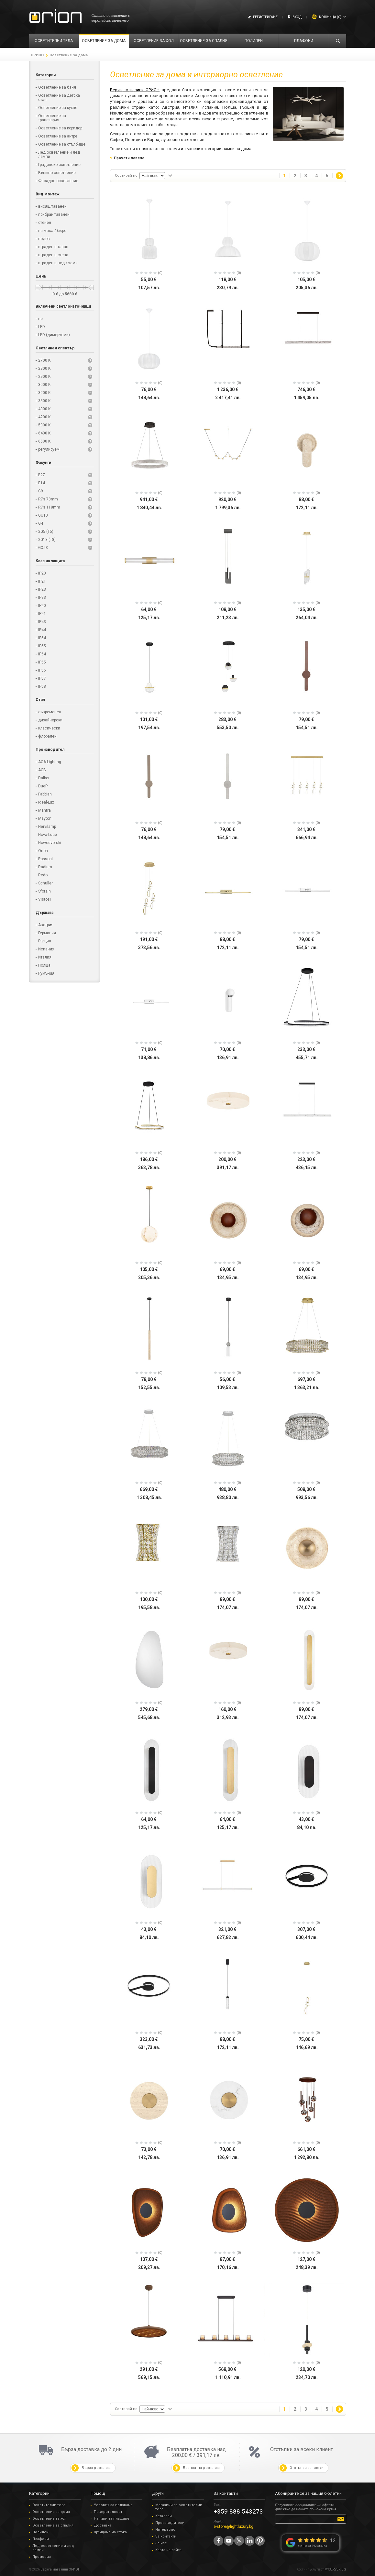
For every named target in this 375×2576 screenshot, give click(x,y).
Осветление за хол (49, 2518)
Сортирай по (126, 175)
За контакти (165, 2536)
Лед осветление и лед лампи (53, 2548)
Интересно (165, 2529)
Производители (169, 2523)
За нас (161, 2543)
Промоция (41, 2557)
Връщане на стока (110, 2532)
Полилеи (40, 2532)
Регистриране (265, 17)
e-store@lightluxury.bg (233, 2526)
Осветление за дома (51, 2512)
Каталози (163, 2516)
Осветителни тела (48, 2505)
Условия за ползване (113, 2505)
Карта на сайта (168, 2550)
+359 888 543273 (238, 2511)
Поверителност (108, 2512)
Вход (297, 17)
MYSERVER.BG (335, 2569)
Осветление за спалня (52, 2525)
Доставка (102, 2525)
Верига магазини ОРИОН (135, 89)
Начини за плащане (111, 2518)
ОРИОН (37, 55)
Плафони (40, 2539)
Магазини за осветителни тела (178, 2507)
